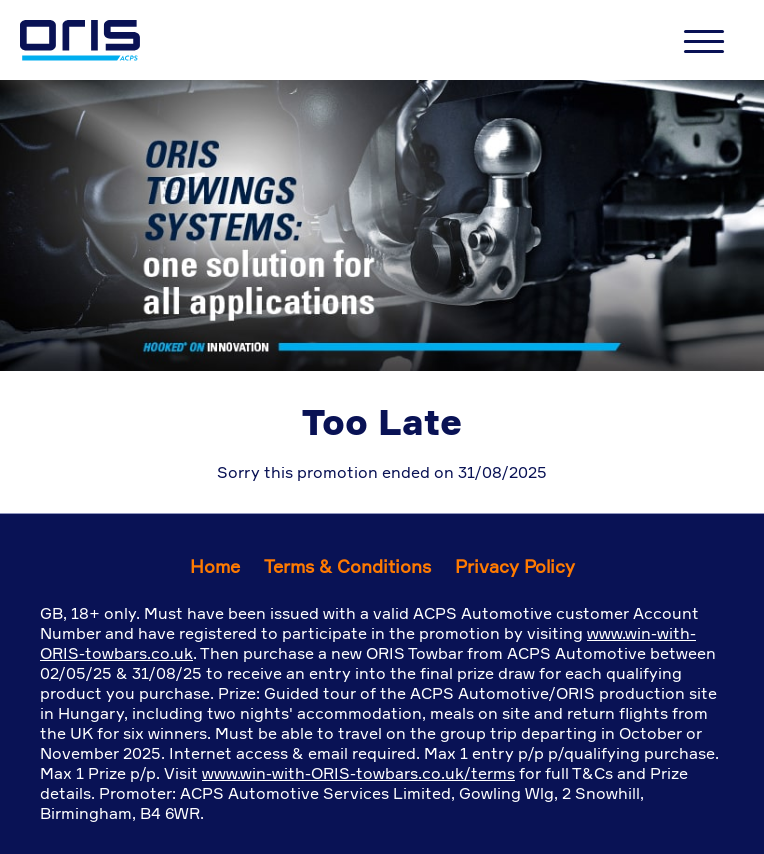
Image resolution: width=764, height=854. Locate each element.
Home (215, 566)
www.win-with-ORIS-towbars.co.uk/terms (358, 773)
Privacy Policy (515, 566)
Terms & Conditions (347, 566)
